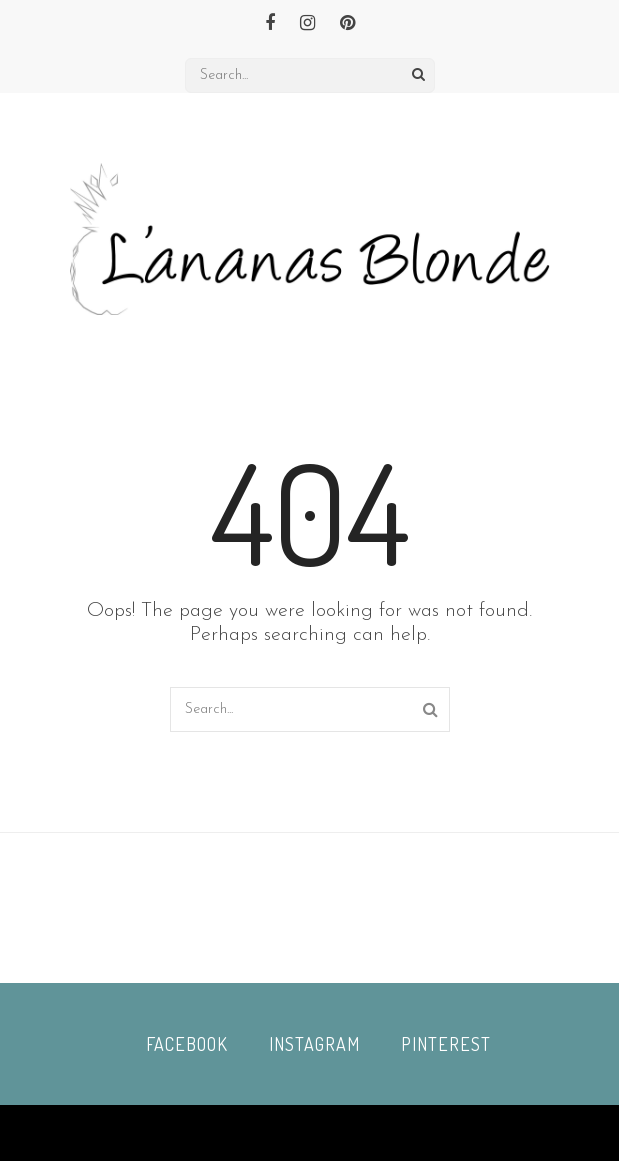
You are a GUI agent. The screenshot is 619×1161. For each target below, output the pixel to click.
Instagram (314, 1044)
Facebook (187, 1044)
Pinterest (446, 1044)
